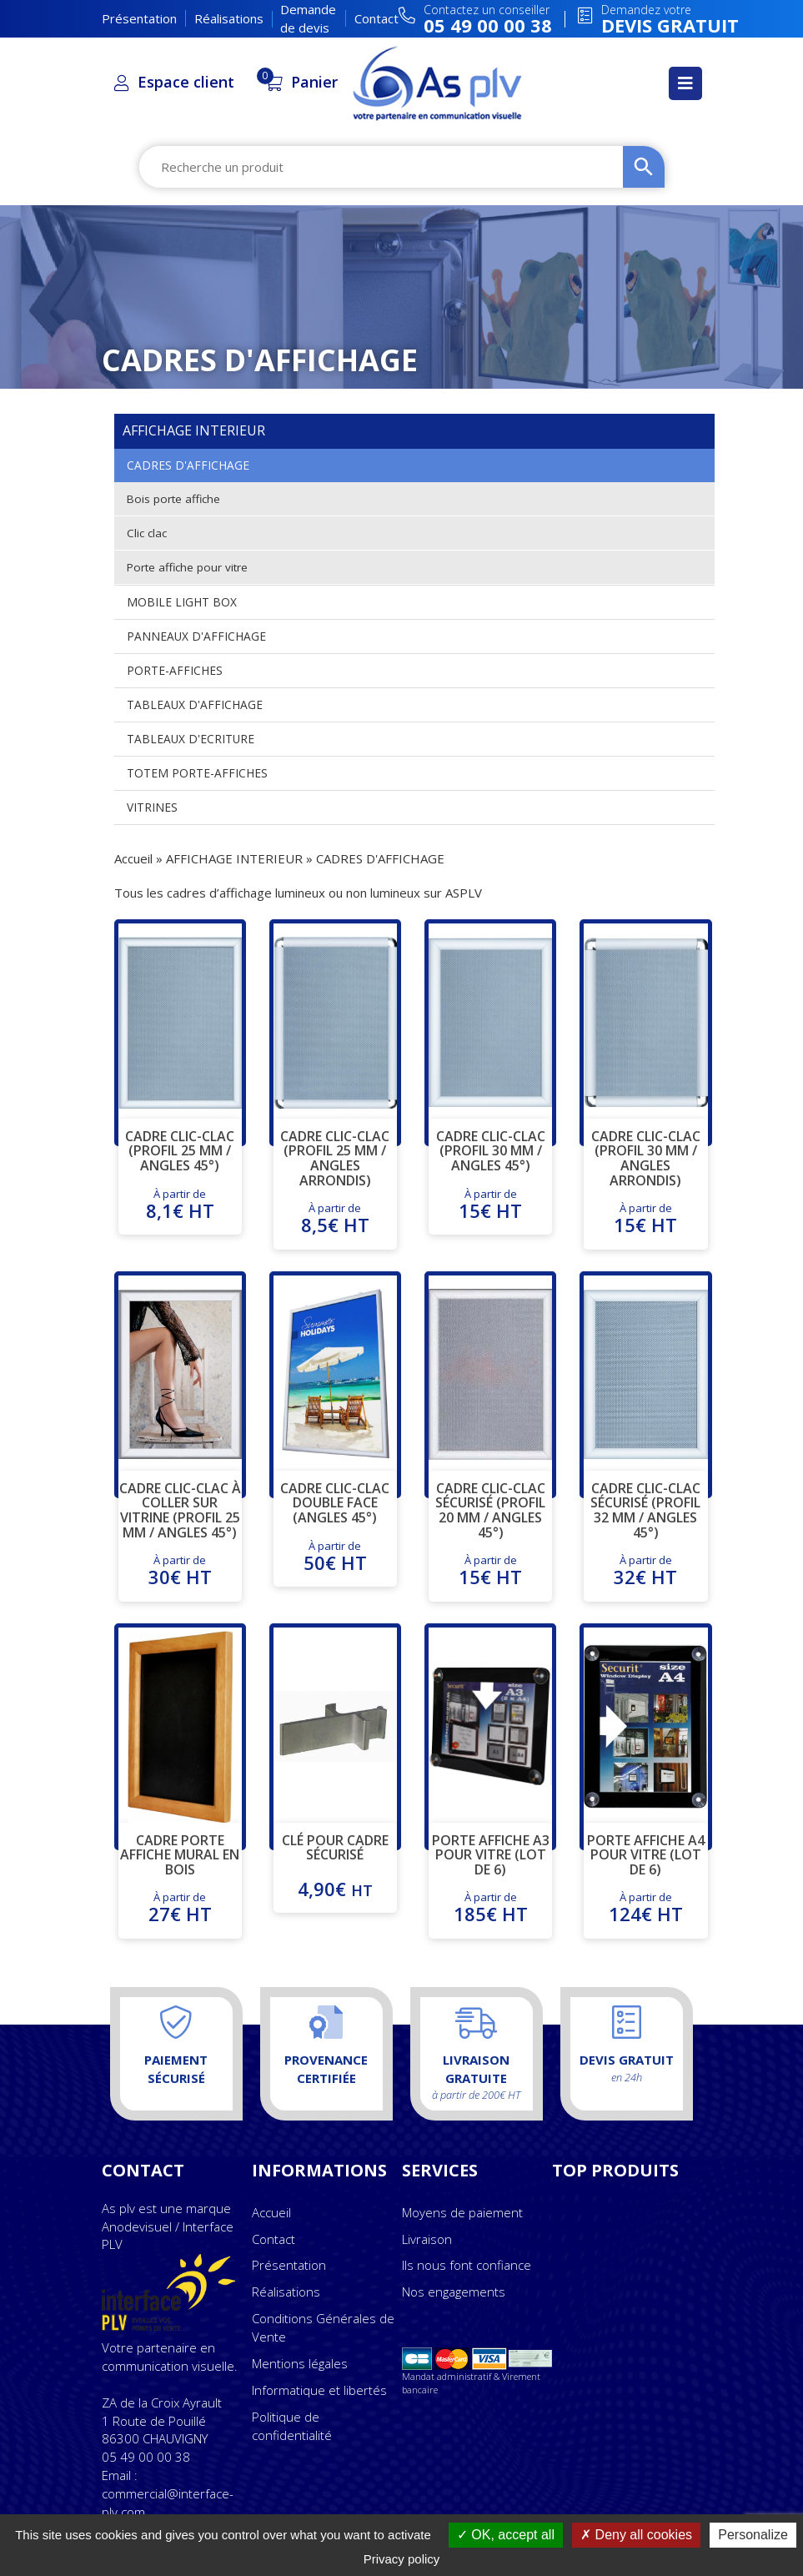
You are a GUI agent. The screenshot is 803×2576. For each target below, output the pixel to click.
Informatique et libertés (319, 2390)
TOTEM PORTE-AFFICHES (197, 773)
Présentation (139, 18)
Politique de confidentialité (292, 2425)
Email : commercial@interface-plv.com (167, 2493)
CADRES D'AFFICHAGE (188, 465)
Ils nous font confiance (466, 2265)
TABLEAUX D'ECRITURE (190, 739)
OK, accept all (506, 2535)
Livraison (427, 2239)
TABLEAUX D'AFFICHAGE (195, 704)
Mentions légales (300, 2363)
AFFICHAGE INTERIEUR (234, 858)
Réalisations (228, 18)
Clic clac (148, 533)
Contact (376, 18)
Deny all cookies (636, 2535)
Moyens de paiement (462, 2212)
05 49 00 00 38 (146, 2456)
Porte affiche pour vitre (189, 567)
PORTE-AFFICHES (175, 670)
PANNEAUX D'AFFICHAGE (196, 636)
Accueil (133, 858)
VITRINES (152, 807)
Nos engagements (453, 2291)
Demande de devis (308, 18)
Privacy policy (402, 2559)
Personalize (753, 2535)
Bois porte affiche (175, 498)
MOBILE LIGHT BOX (182, 602)
